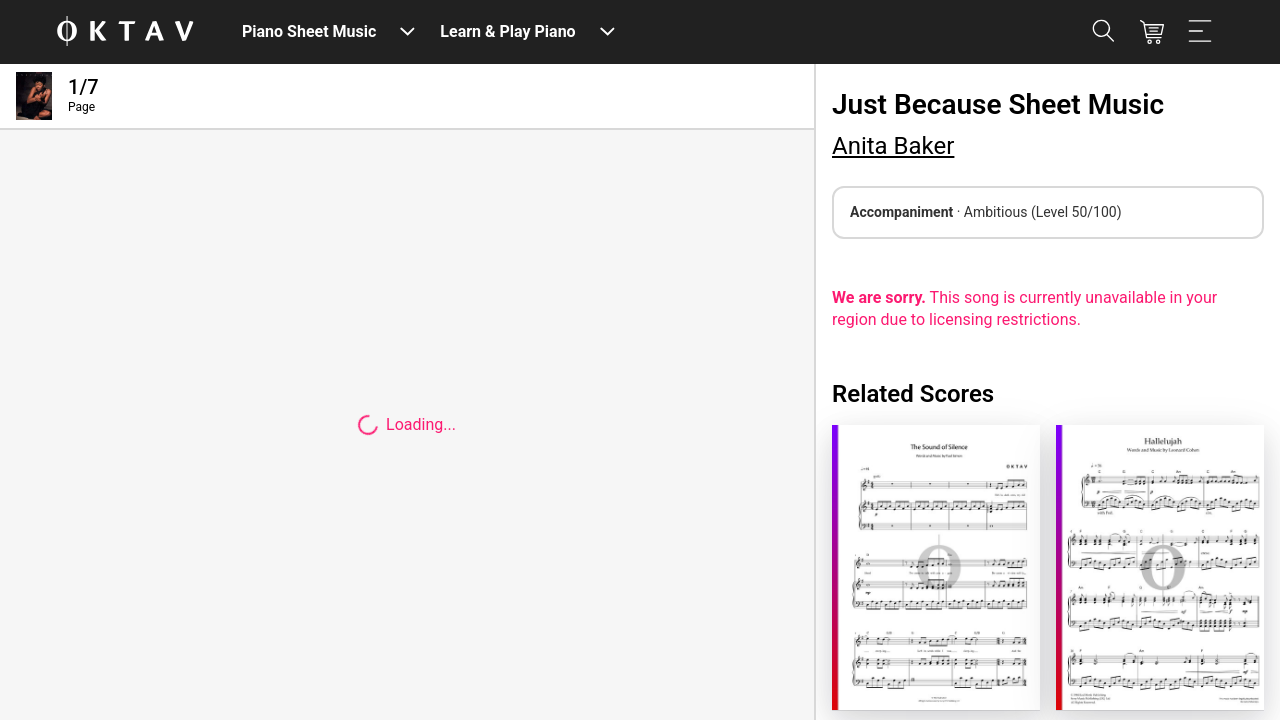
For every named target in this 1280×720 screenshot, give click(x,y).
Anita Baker (893, 146)
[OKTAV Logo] (125, 32)
